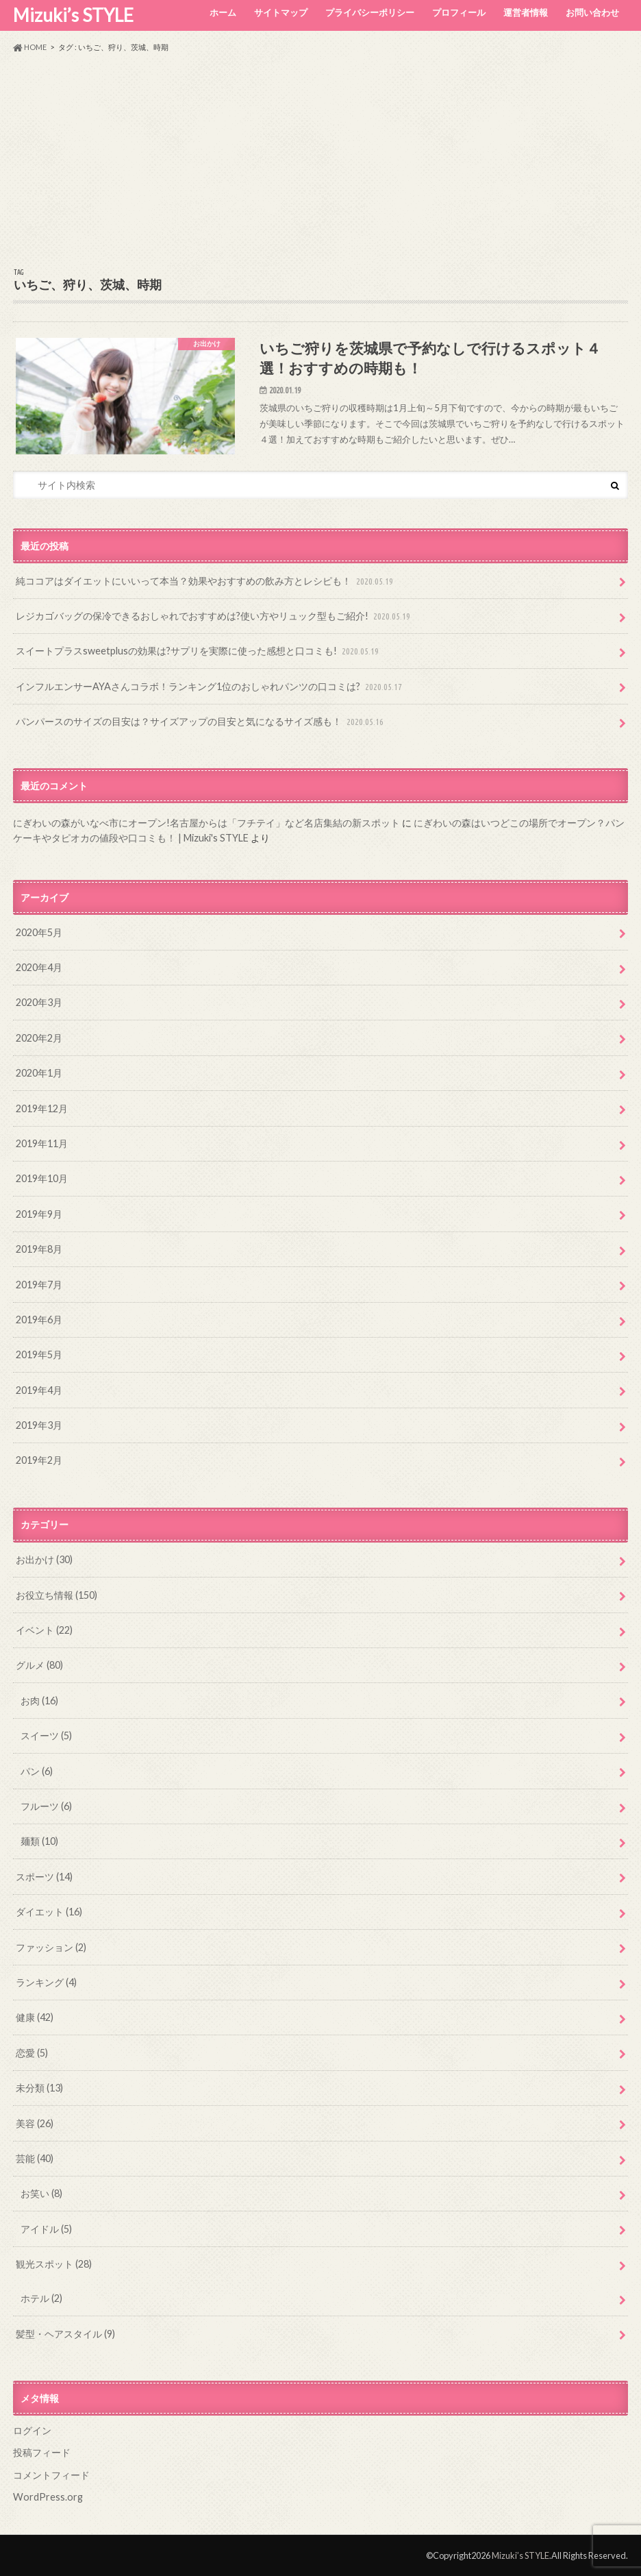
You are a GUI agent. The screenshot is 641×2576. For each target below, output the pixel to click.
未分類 (39, 2088)
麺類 (39, 1841)
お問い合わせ (592, 12)
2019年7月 (39, 1284)
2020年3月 (39, 1002)
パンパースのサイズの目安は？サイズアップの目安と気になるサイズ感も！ (201, 721)
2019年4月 (39, 1390)
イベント (44, 1630)
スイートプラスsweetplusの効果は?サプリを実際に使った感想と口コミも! (198, 651)
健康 (34, 2017)
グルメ (39, 1665)
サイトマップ (280, 12)
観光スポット (54, 2264)
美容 (34, 2123)
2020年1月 (39, 1073)
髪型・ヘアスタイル (65, 2334)
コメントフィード (51, 2475)
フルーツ (46, 1806)
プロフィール (459, 12)
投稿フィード (42, 2452)
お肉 (39, 1700)
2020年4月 (39, 967)
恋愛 (32, 2053)
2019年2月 (39, 1460)
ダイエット (49, 1911)
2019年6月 (39, 1319)
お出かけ (44, 1559)
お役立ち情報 (56, 1595)
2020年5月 (39, 932)
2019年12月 (42, 1108)
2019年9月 (39, 1214)
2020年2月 (39, 1038)
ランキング (46, 1982)
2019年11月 (42, 1143)
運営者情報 (525, 12)
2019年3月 (39, 1425)
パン (37, 1771)
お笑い (41, 2193)
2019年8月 (39, 1249)
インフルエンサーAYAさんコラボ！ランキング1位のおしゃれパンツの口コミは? (210, 687)
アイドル (46, 2229)
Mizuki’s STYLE (73, 15)
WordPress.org (48, 2497)
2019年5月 (39, 1354)
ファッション (51, 1947)
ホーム (223, 12)
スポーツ (44, 1876)
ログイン (32, 2430)
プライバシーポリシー (369, 12)
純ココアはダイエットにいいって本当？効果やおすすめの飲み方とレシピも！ (206, 581)
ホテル (41, 2298)
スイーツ (46, 1735)
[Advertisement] (320, 160)
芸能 (34, 2158)
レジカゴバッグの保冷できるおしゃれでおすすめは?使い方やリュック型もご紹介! (214, 616)
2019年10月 (42, 1178)
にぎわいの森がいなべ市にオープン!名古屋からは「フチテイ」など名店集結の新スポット (206, 823)
